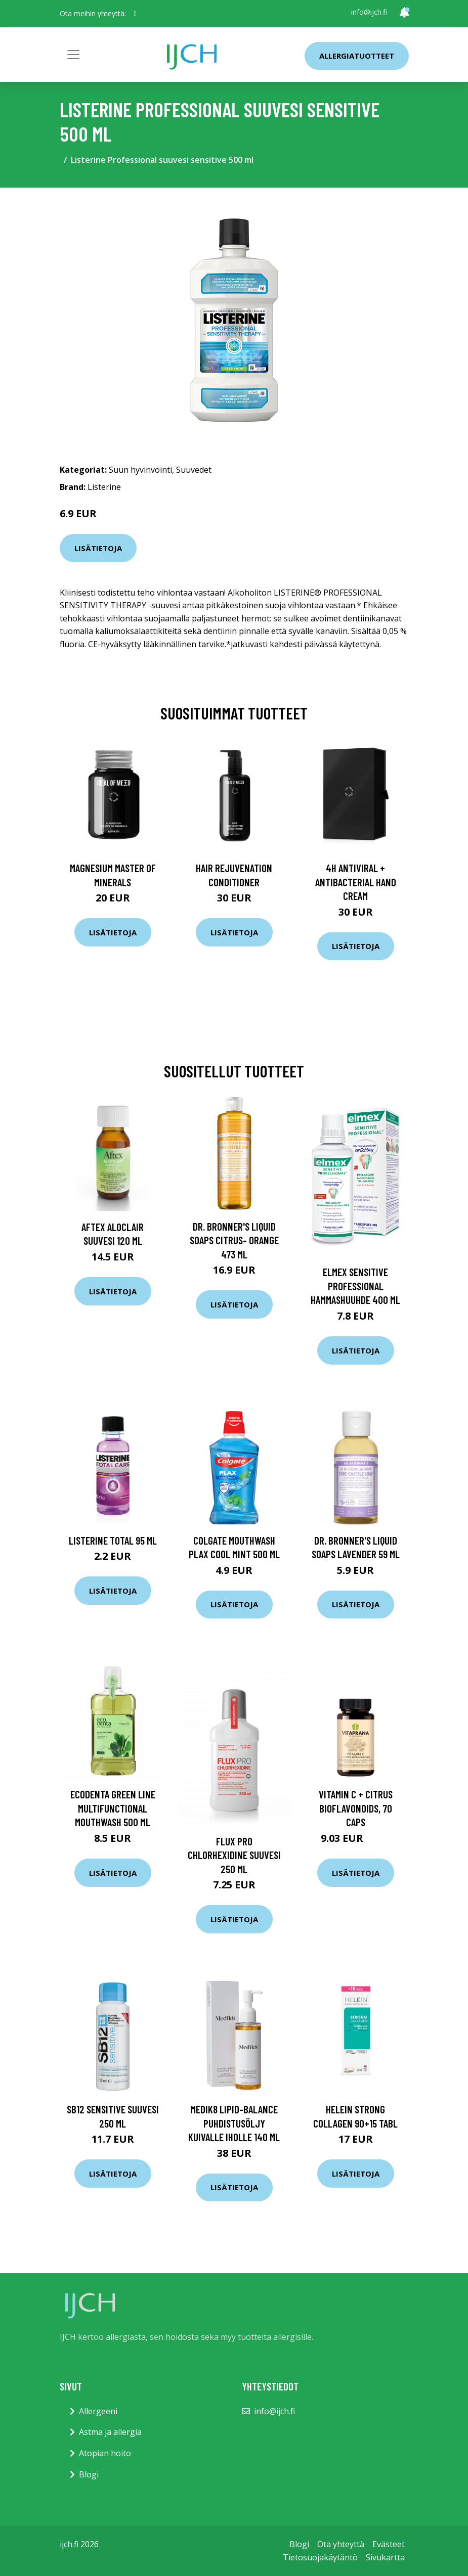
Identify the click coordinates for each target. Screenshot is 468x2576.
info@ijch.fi (369, 12)
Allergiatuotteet (356, 56)
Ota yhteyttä (340, 2544)
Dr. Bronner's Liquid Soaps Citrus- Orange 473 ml (234, 1240)
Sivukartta (385, 2557)
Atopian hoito (105, 2453)
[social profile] (135, 13)
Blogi (89, 2474)
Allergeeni (98, 2411)
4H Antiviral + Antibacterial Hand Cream (355, 882)
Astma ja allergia (110, 2431)
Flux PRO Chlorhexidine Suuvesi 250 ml (234, 1855)
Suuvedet (193, 469)
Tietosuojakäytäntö (320, 2557)
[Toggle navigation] (73, 54)
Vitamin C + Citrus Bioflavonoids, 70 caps (356, 1808)
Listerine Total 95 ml (113, 1540)
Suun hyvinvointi (140, 469)
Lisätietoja (98, 548)
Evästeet (388, 2544)
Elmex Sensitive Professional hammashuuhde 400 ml (355, 1286)
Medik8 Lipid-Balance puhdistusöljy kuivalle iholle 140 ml (234, 2123)
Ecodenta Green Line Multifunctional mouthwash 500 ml (112, 1808)
